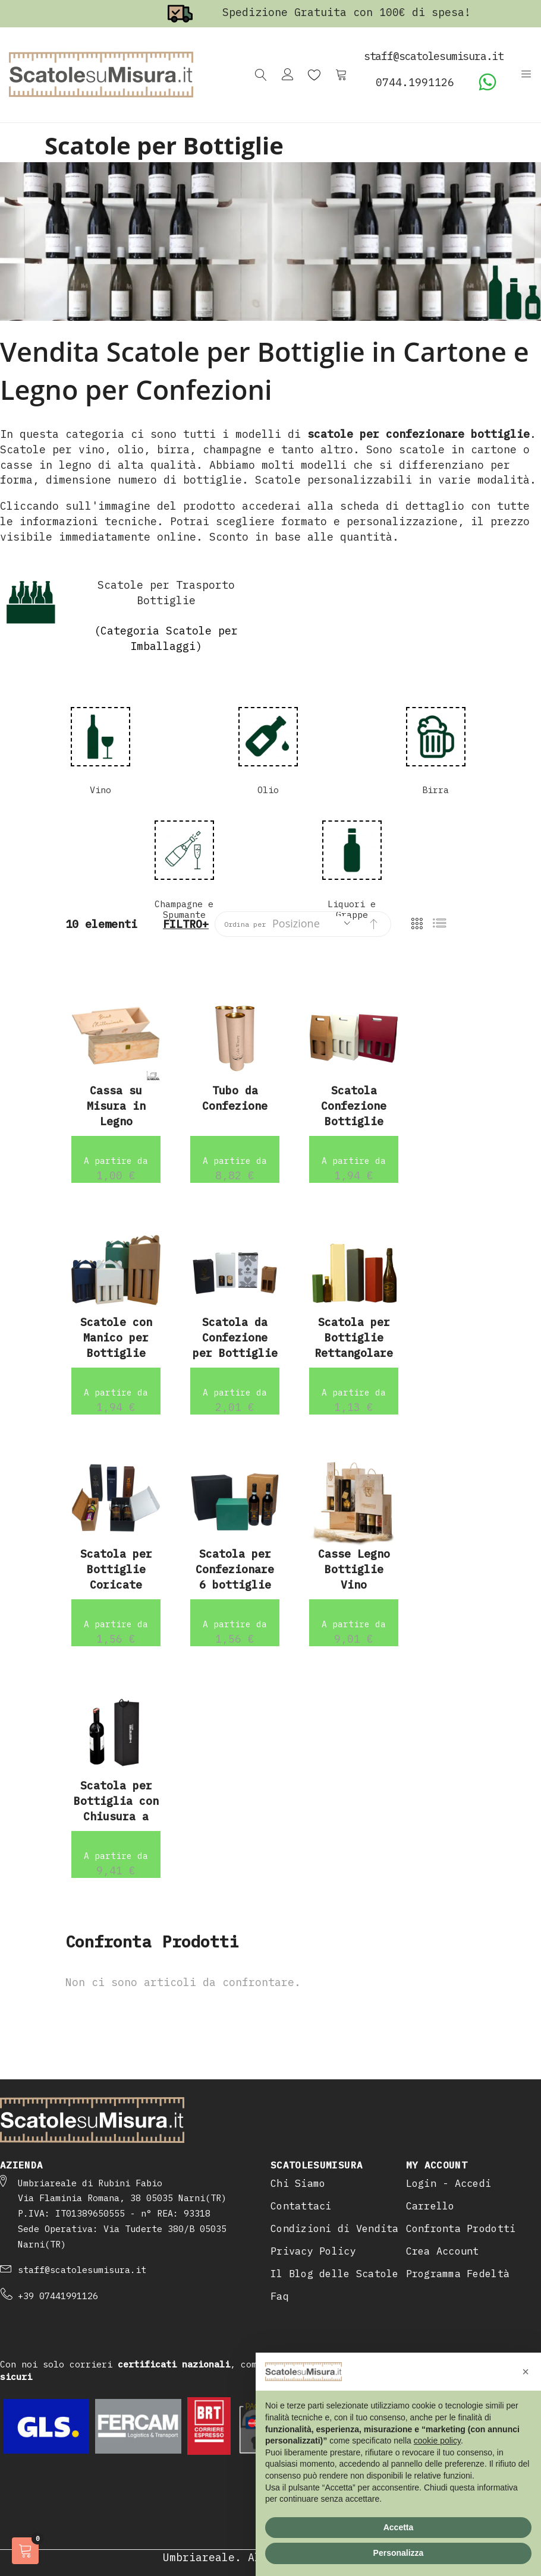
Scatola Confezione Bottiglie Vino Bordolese (353, 1121)
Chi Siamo (297, 2183)
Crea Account (442, 2251)
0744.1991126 (415, 82)
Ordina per (245, 924)
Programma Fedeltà (458, 2273)
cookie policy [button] (437, 2440)
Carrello (430, 2205)
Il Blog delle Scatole (334, 2273)
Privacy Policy (313, 2251)
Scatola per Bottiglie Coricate (116, 1569)
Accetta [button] (398, 2527)
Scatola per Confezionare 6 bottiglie (235, 1569)
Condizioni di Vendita (334, 2228)
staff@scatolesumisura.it (82, 2269)
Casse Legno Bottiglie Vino (354, 1569)
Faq (279, 2296)
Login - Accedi (449, 2183)
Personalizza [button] (398, 2553)
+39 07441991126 (58, 2296)
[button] (525, 2371)
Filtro (182, 924)
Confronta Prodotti (461, 2228)
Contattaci (301, 2205)
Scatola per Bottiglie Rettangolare (353, 1337)
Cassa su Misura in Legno (116, 1106)
